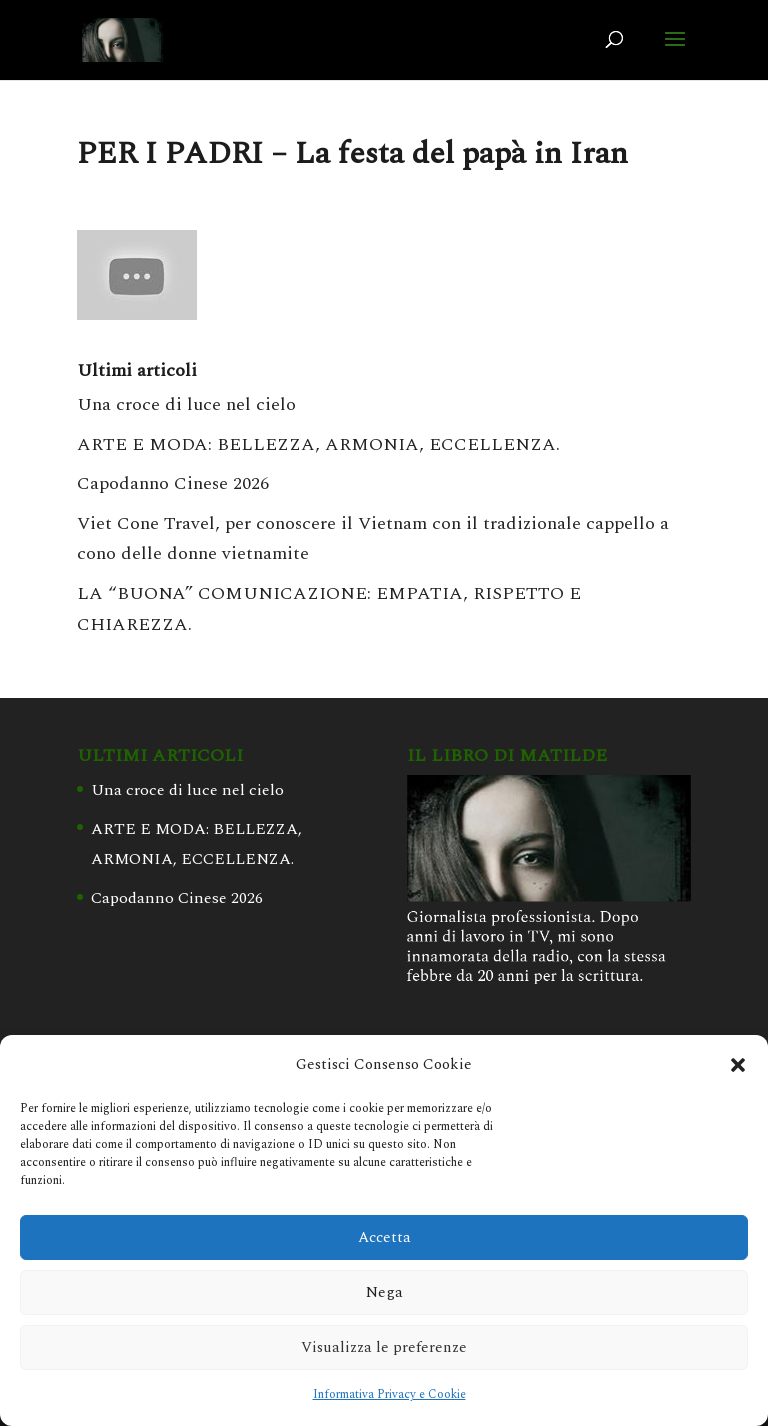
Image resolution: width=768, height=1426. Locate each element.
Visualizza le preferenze (384, 1347)
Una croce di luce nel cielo (186, 404)
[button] (738, 1065)
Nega (384, 1292)
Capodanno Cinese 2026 (173, 483)
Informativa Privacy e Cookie (389, 1394)
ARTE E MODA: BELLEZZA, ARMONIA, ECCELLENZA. (318, 444)
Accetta (384, 1237)
